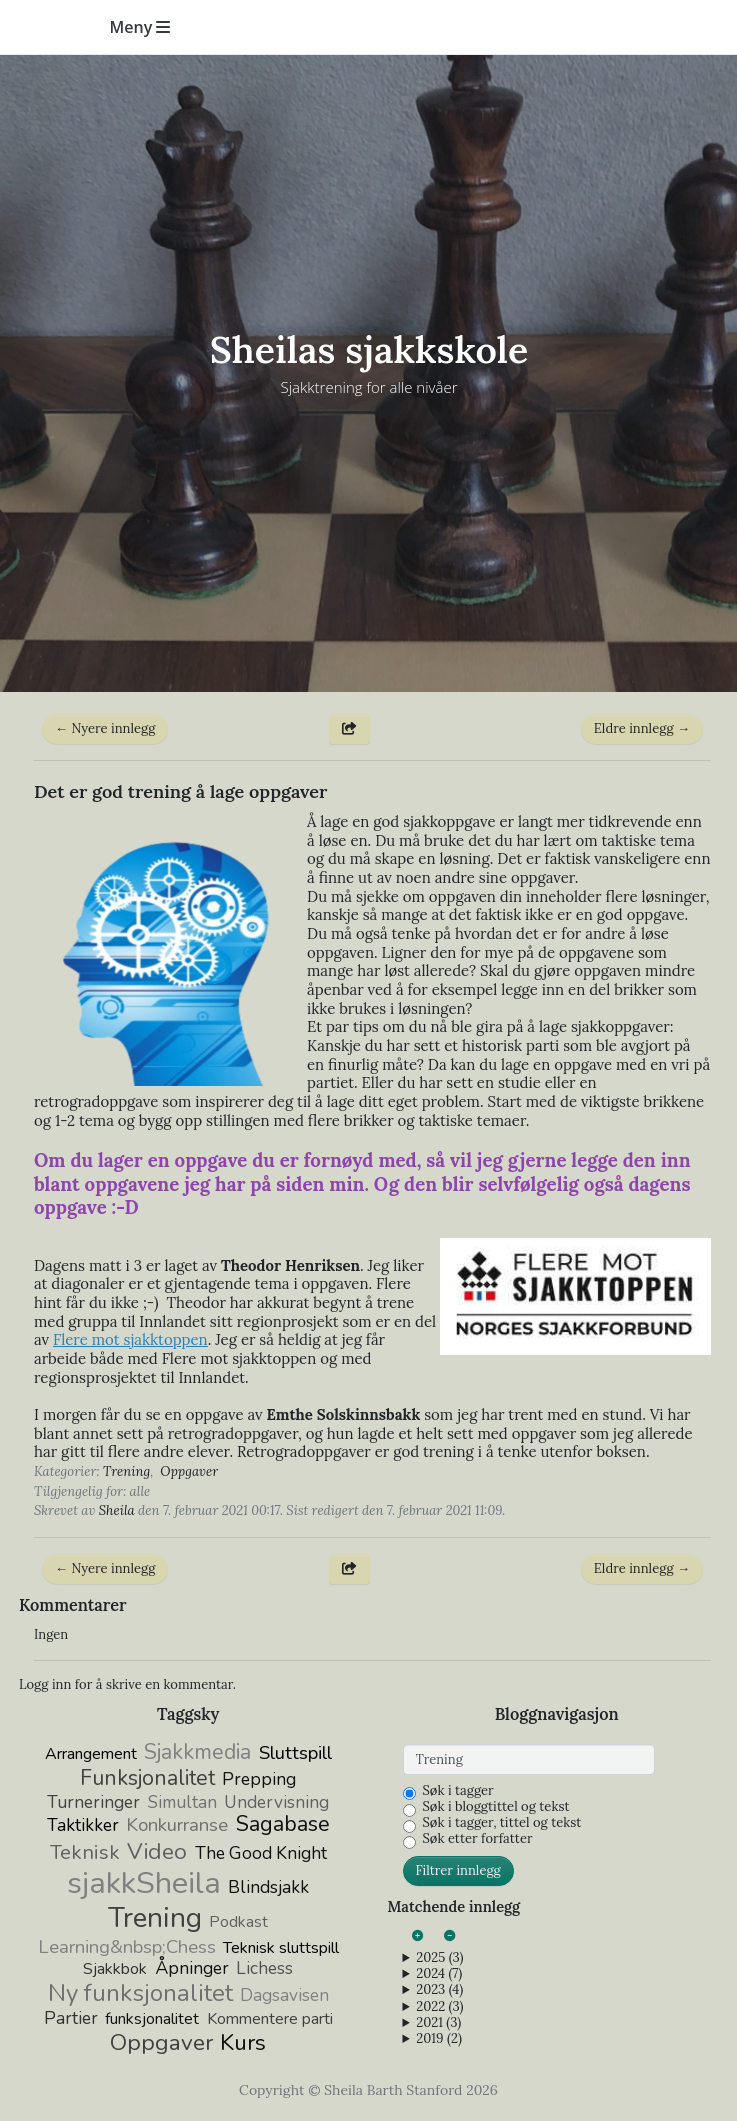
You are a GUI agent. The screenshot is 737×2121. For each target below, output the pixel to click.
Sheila (117, 1510)
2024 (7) (439, 1974)
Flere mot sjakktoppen (130, 1339)
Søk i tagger (458, 1791)
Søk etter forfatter (478, 1839)
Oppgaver (189, 1471)
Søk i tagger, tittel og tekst (502, 1823)
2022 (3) (439, 2007)
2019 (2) (439, 2039)
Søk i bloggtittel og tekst (496, 1807)
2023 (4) (439, 1990)
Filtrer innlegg (458, 1870)
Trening (126, 1471)
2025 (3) (439, 1958)
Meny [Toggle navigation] (140, 27)
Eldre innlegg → (642, 728)
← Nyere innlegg (105, 728)
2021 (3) (438, 2023)
